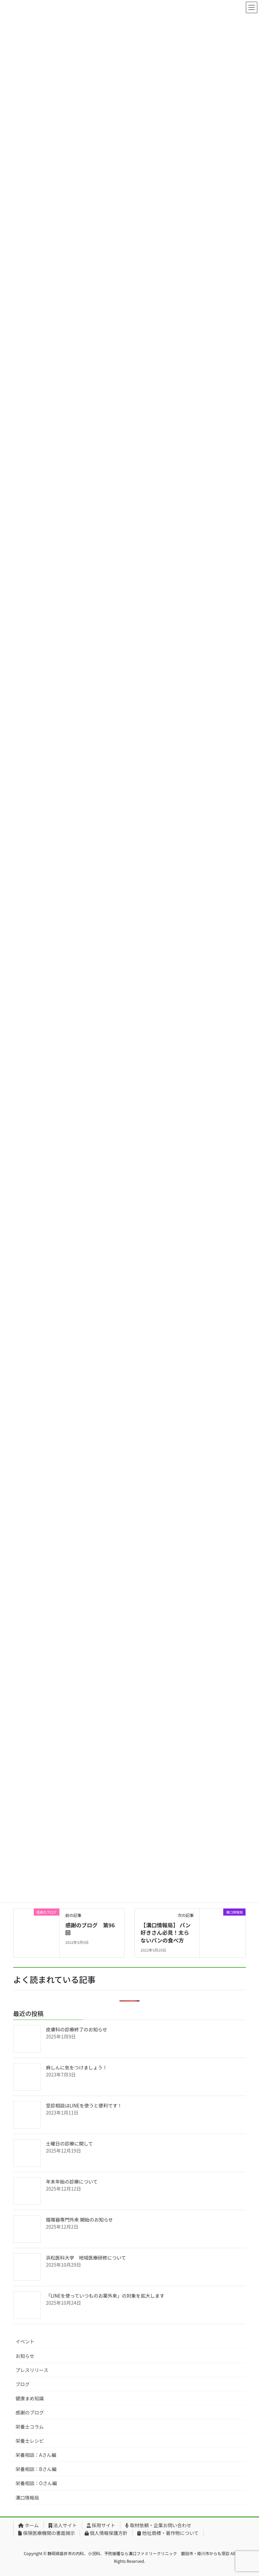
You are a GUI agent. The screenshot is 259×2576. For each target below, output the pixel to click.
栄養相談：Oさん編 (36, 2483)
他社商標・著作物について (168, 2533)
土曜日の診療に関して (69, 2143)
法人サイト (63, 2525)
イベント (25, 2341)
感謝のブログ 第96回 (90, 1928)
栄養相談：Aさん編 (36, 2454)
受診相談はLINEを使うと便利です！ (84, 2105)
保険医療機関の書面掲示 (46, 2533)
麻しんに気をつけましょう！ (76, 2067)
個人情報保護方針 (106, 2533)
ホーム (28, 2525)
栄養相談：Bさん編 (36, 2469)
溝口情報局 (27, 2497)
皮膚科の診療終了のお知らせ (76, 2029)
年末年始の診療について (72, 2181)
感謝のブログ (30, 2412)
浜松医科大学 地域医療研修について (86, 2257)
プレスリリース (32, 2370)
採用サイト (101, 2525)
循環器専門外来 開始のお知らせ (79, 2219)
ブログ (23, 2384)
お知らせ (25, 2355)
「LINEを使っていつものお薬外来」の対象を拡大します (105, 2295)
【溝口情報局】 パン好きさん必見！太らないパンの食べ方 (166, 1932)
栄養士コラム (30, 2426)
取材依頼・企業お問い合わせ (158, 2525)
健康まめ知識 (30, 2398)
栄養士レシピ (30, 2440)
